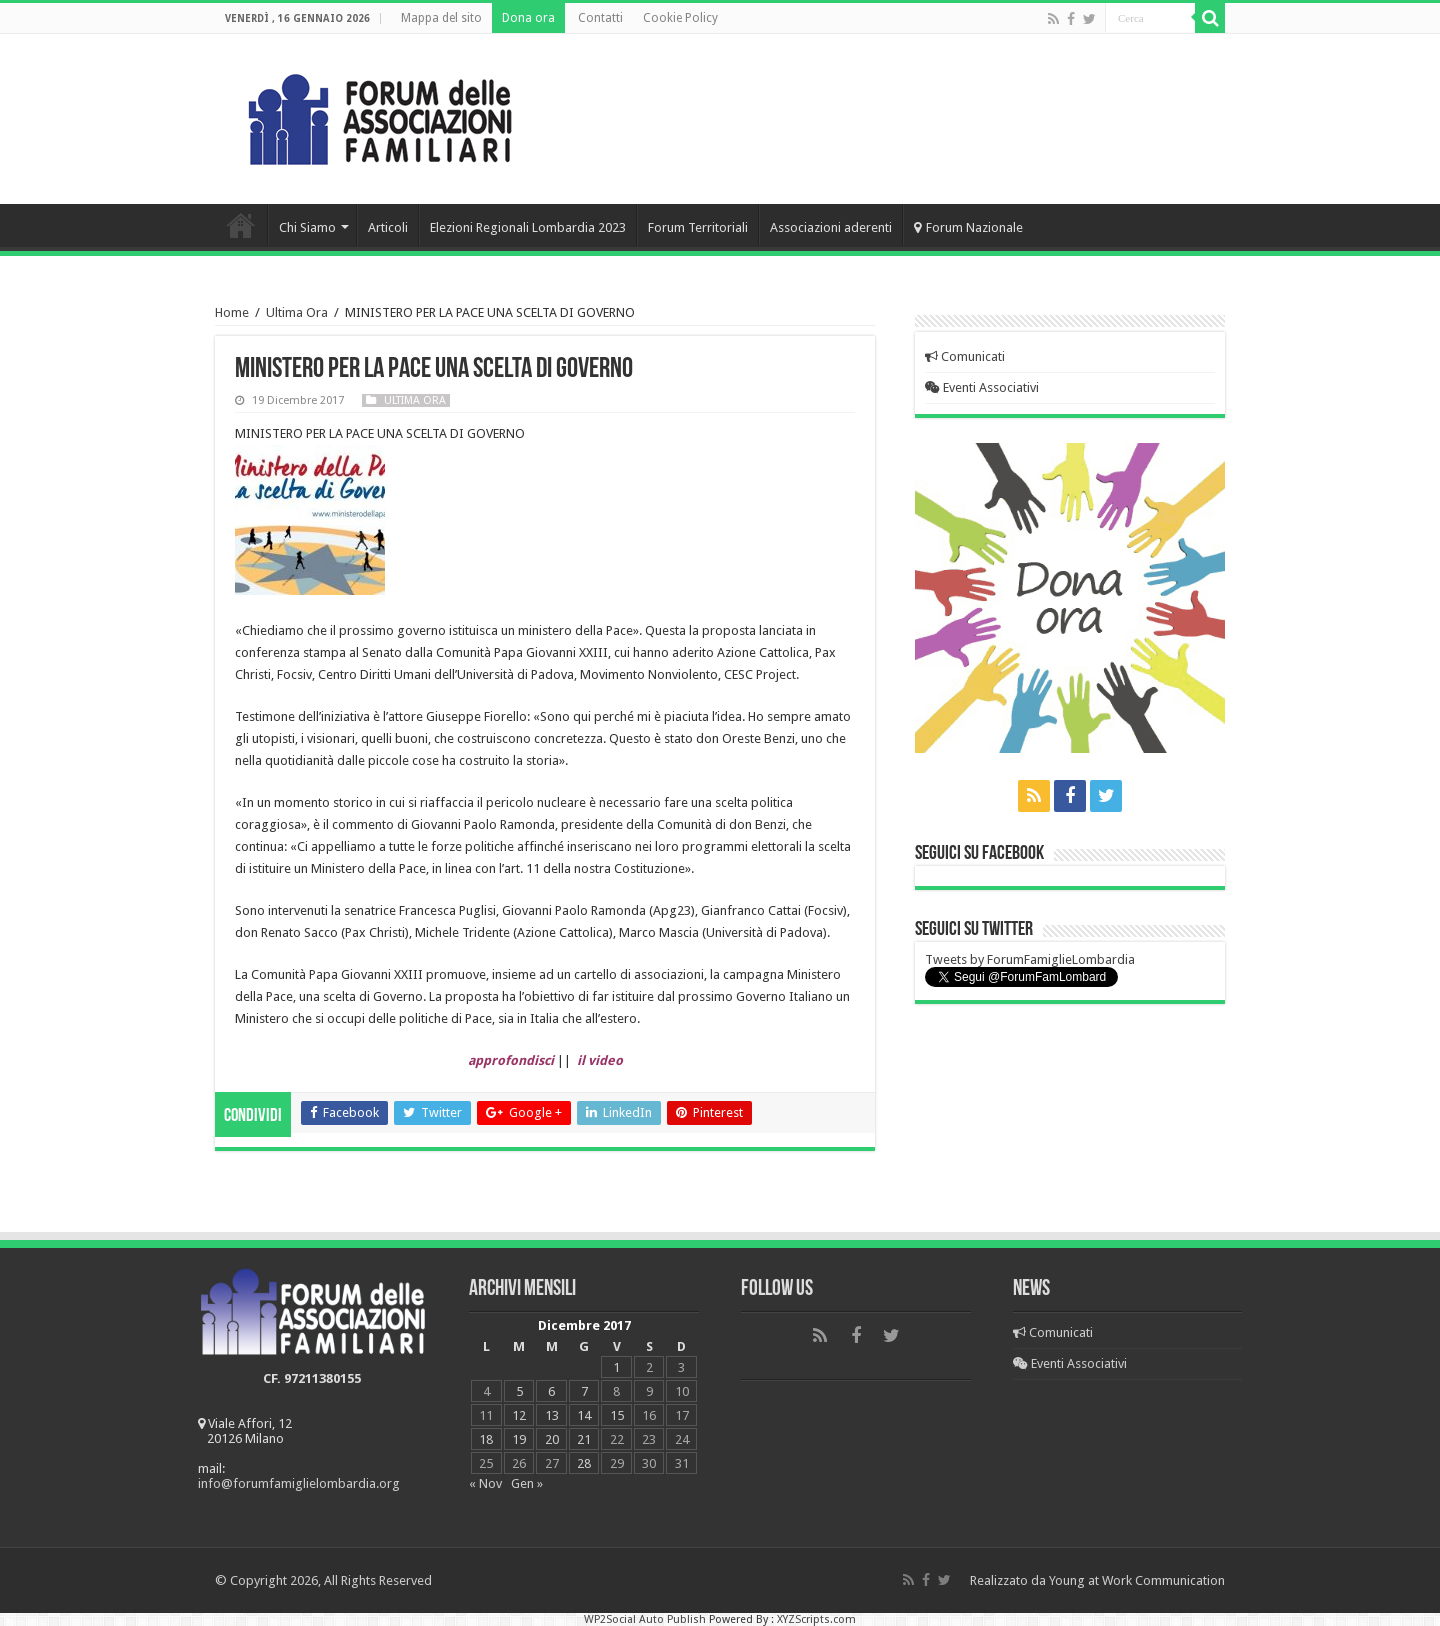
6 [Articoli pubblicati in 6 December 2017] (551, 1391)
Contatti (600, 18)
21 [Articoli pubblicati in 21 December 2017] (584, 1439)
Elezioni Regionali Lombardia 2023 (528, 227)
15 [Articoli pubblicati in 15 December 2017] (617, 1415)
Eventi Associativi (982, 387)
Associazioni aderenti (831, 227)
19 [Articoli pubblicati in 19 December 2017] (519, 1439)
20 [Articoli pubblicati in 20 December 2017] (552, 1439)
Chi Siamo (307, 227)
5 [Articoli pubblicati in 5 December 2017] (519, 1391)
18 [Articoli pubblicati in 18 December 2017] (486, 1439)
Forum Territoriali (698, 227)
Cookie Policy (680, 18)
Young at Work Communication (1137, 1580)
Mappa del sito (441, 18)
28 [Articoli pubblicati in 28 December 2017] (584, 1463)
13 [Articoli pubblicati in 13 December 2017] (552, 1415)
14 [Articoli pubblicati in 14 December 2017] (584, 1415)
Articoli (388, 227)
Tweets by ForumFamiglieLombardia (1030, 959)
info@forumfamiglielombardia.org (299, 1483)
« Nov (485, 1483)
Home (241, 225)
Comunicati (965, 356)
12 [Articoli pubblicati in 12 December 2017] (519, 1415)
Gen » (527, 1483)
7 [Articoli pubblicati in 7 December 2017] (584, 1391)
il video (600, 1060)
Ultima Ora (297, 312)
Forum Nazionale (968, 227)
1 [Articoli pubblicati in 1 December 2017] (616, 1367)
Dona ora (528, 18)
